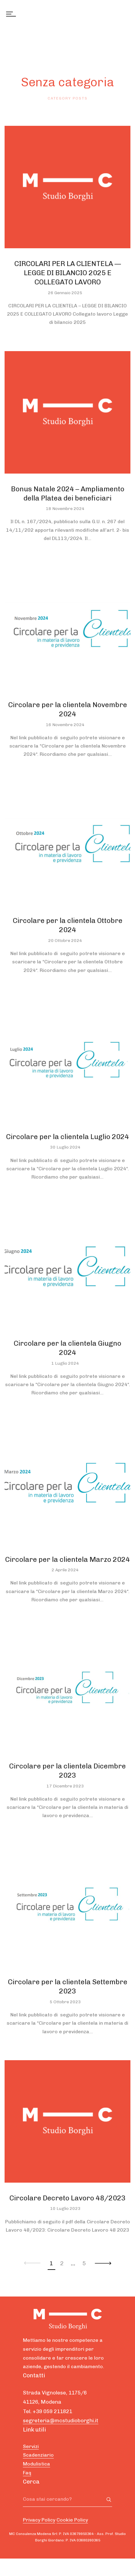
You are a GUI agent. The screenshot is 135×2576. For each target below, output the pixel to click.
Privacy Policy (39, 2520)
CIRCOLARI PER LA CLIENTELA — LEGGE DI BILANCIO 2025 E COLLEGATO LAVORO (67, 272)
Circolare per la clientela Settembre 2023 (67, 1986)
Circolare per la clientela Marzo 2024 (67, 1559)
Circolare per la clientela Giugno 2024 (67, 1348)
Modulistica (36, 2464)
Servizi (31, 2446)
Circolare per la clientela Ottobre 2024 (67, 925)
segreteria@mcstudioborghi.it (60, 2420)
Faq (27, 2473)
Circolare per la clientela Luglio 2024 (67, 1136)
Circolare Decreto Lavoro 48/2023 (67, 2198)
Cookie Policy (72, 2520)
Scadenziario (38, 2455)
